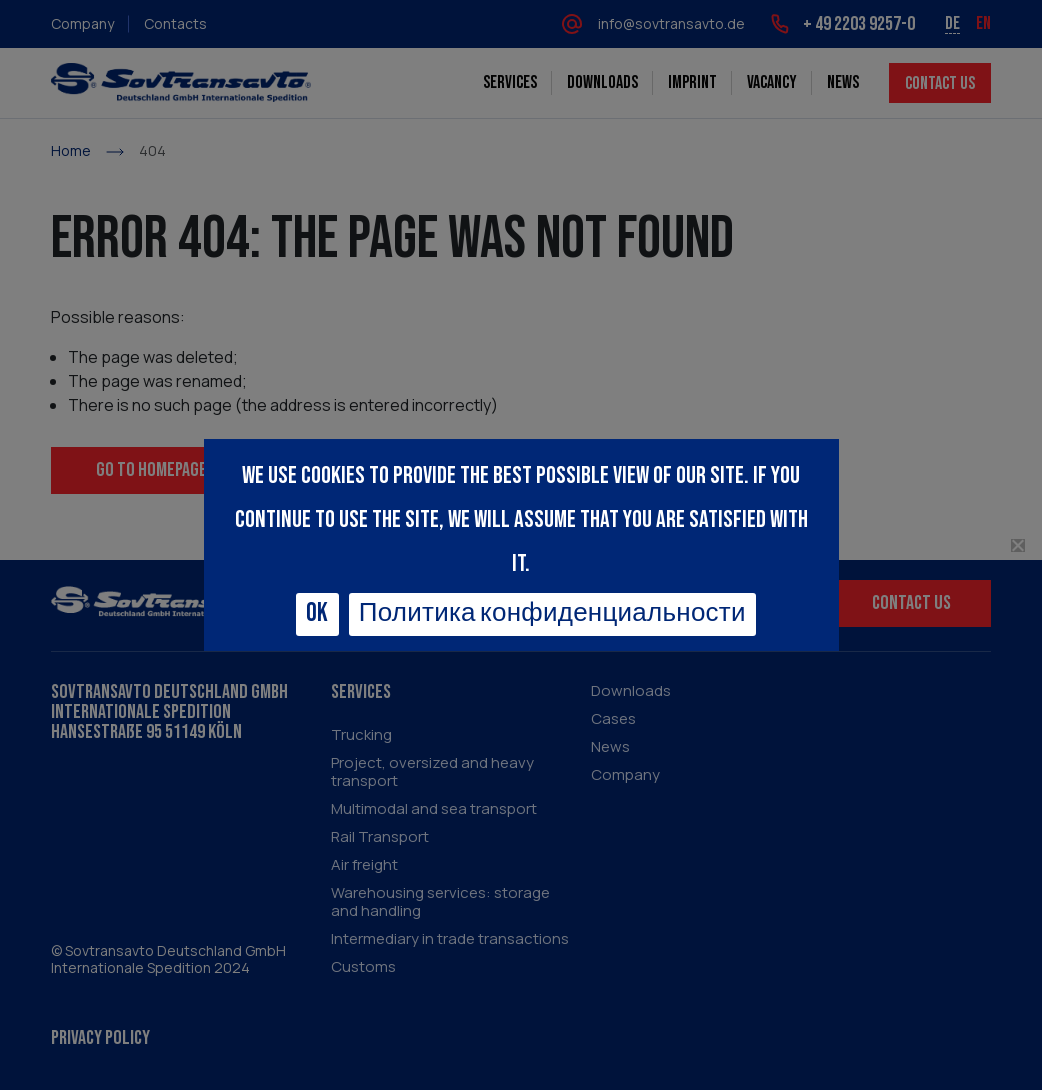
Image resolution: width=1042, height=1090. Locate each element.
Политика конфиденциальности (552, 613)
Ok (317, 613)
